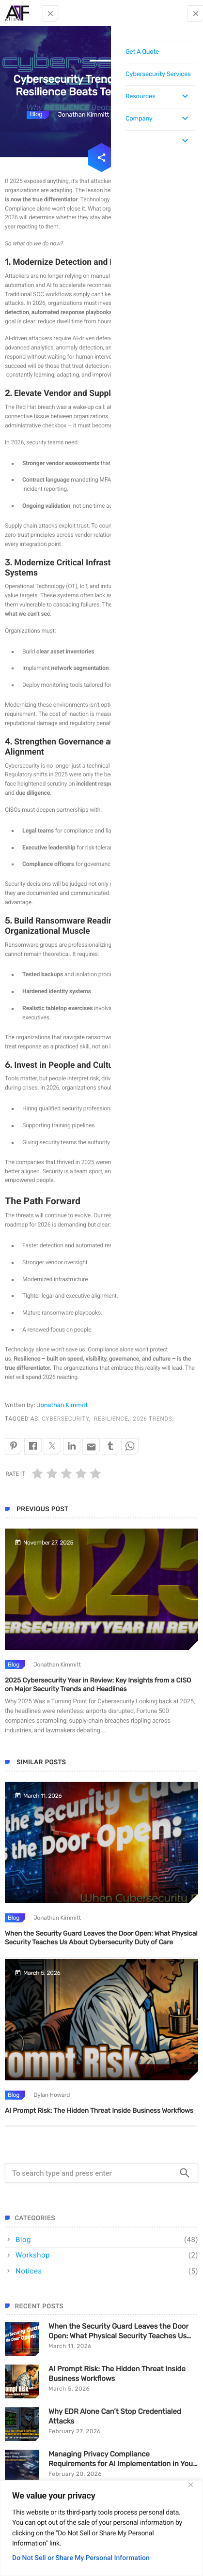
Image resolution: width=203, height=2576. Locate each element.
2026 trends (152, 1418)
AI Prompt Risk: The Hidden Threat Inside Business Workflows (99, 2111)
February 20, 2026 (75, 2473)
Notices (29, 2271)
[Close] (190, 2485)
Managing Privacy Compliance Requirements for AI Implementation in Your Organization (121, 2459)
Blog (36, 114)
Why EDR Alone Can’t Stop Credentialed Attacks (114, 2416)
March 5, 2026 (69, 2388)
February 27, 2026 (74, 2431)
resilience (111, 1418)
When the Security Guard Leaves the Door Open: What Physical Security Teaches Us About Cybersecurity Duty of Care (118, 2331)
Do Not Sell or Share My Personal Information (81, 2558)
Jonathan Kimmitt (62, 1405)
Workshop (33, 2255)
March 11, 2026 (70, 2346)
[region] (101, 2528)
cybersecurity (65, 1418)
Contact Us (177, 13)
